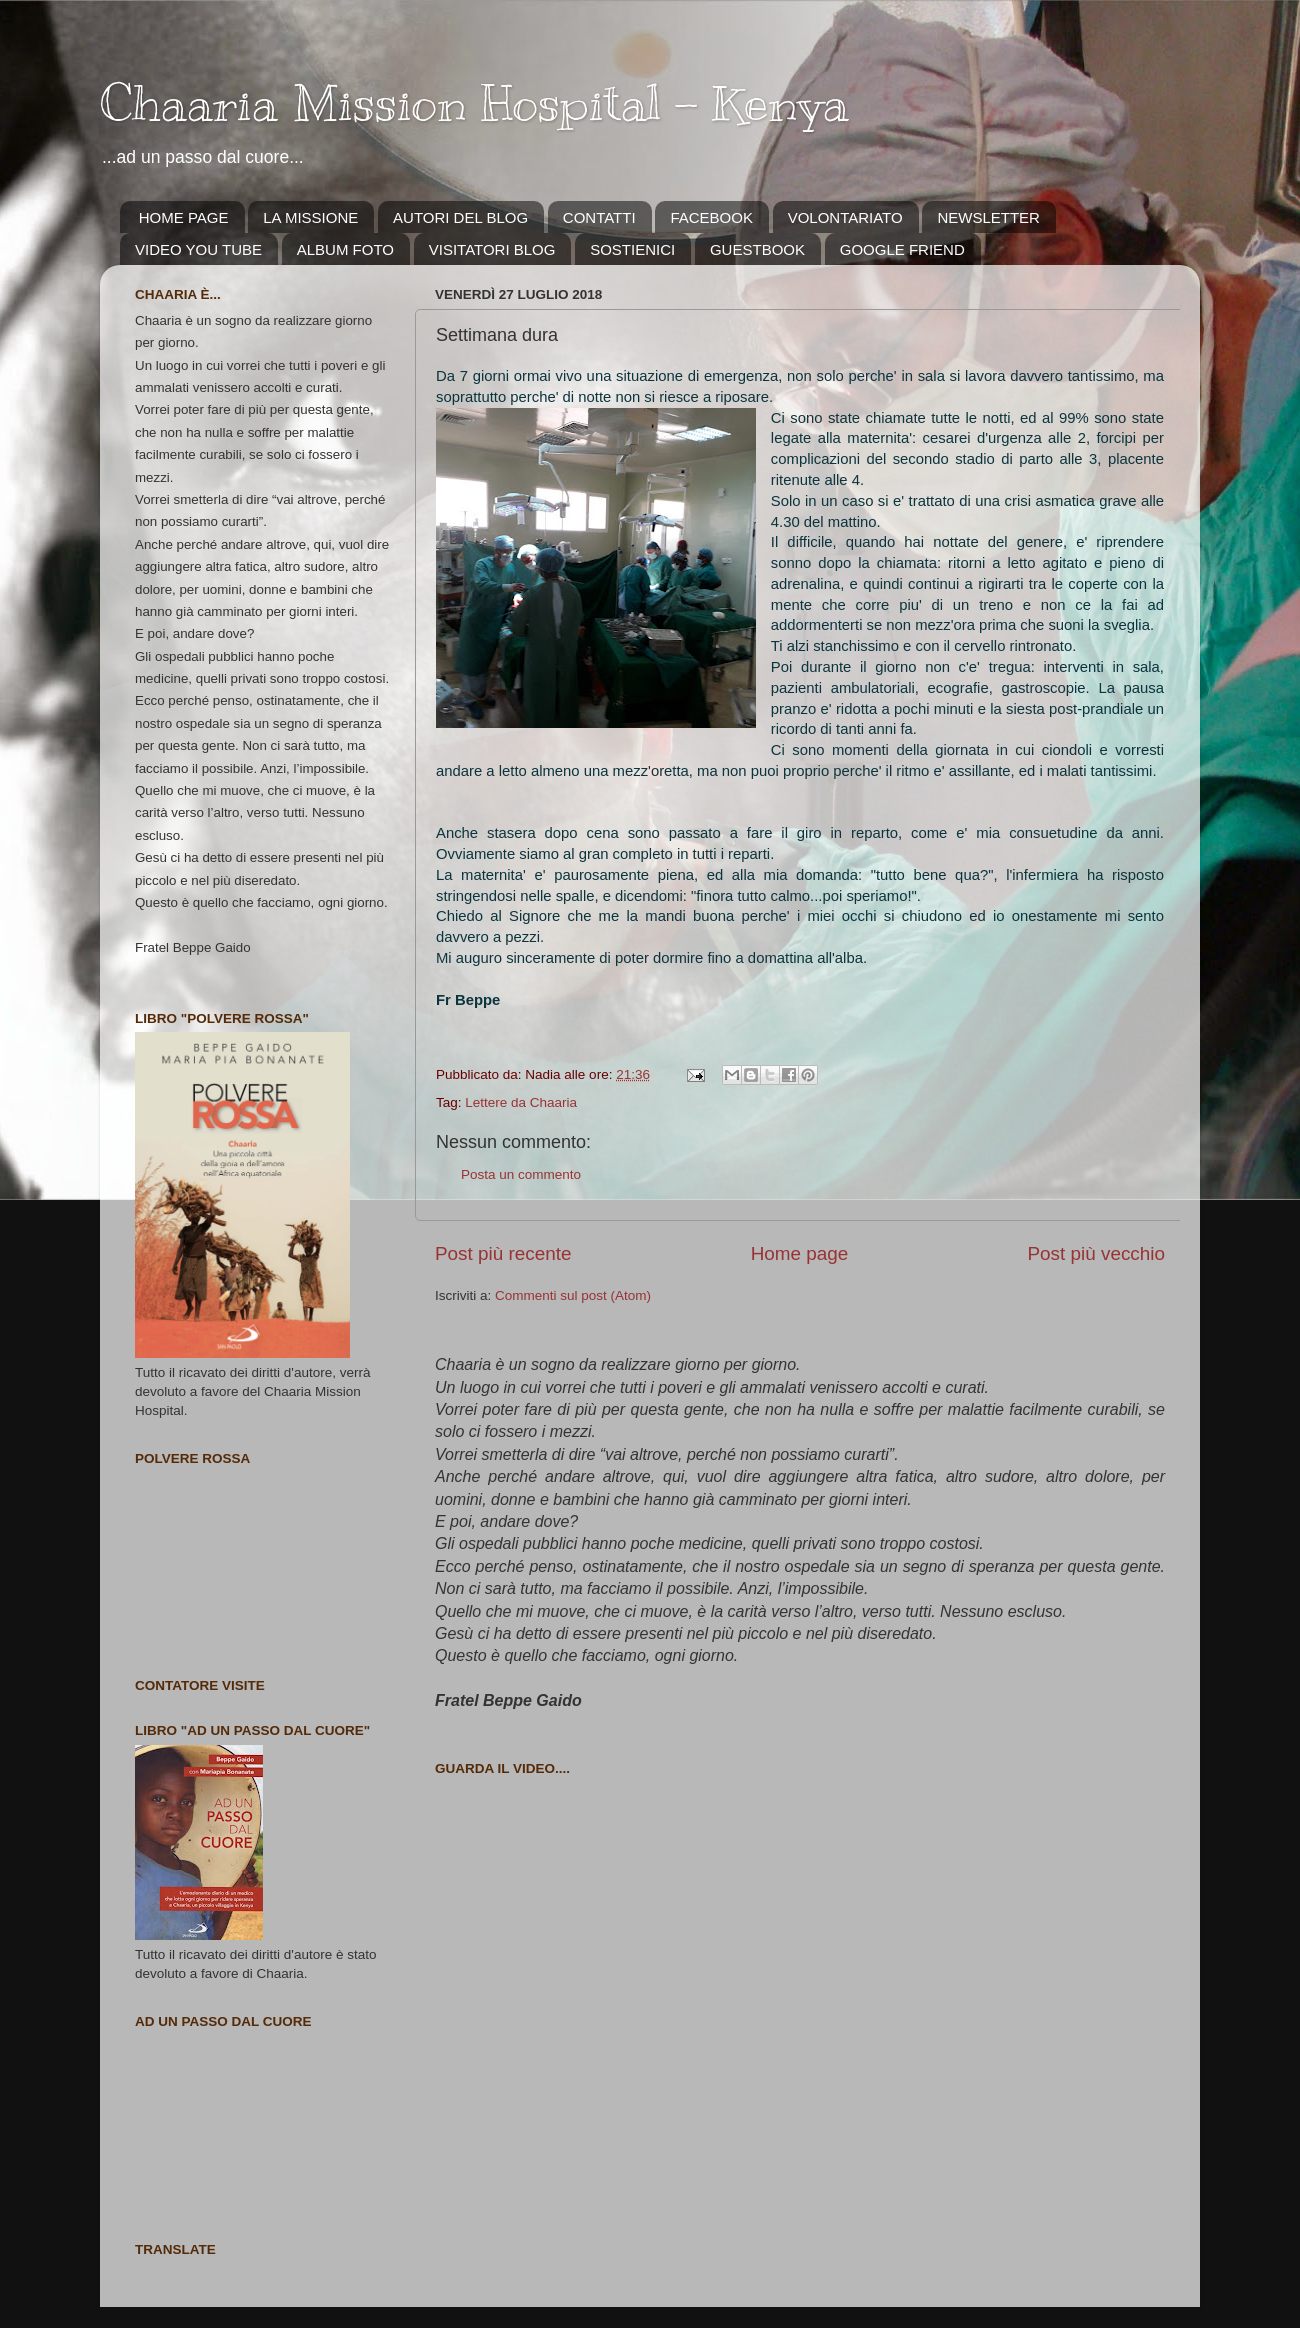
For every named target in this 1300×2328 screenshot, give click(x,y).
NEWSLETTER (988, 217)
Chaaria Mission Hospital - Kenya (474, 103)
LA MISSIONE (310, 217)
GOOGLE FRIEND (902, 249)
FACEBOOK (711, 217)
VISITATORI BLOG (492, 249)
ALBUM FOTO (345, 249)
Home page (800, 1253)
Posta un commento (521, 1174)
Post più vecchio (1096, 1253)
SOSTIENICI (632, 249)
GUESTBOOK (757, 249)
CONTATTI (599, 217)
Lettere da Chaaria (521, 1102)
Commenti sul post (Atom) (573, 1295)
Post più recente (503, 1253)
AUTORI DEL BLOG (460, 217)
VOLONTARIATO (845, 217)
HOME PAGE (184, 217)
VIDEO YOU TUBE (198, 249)
